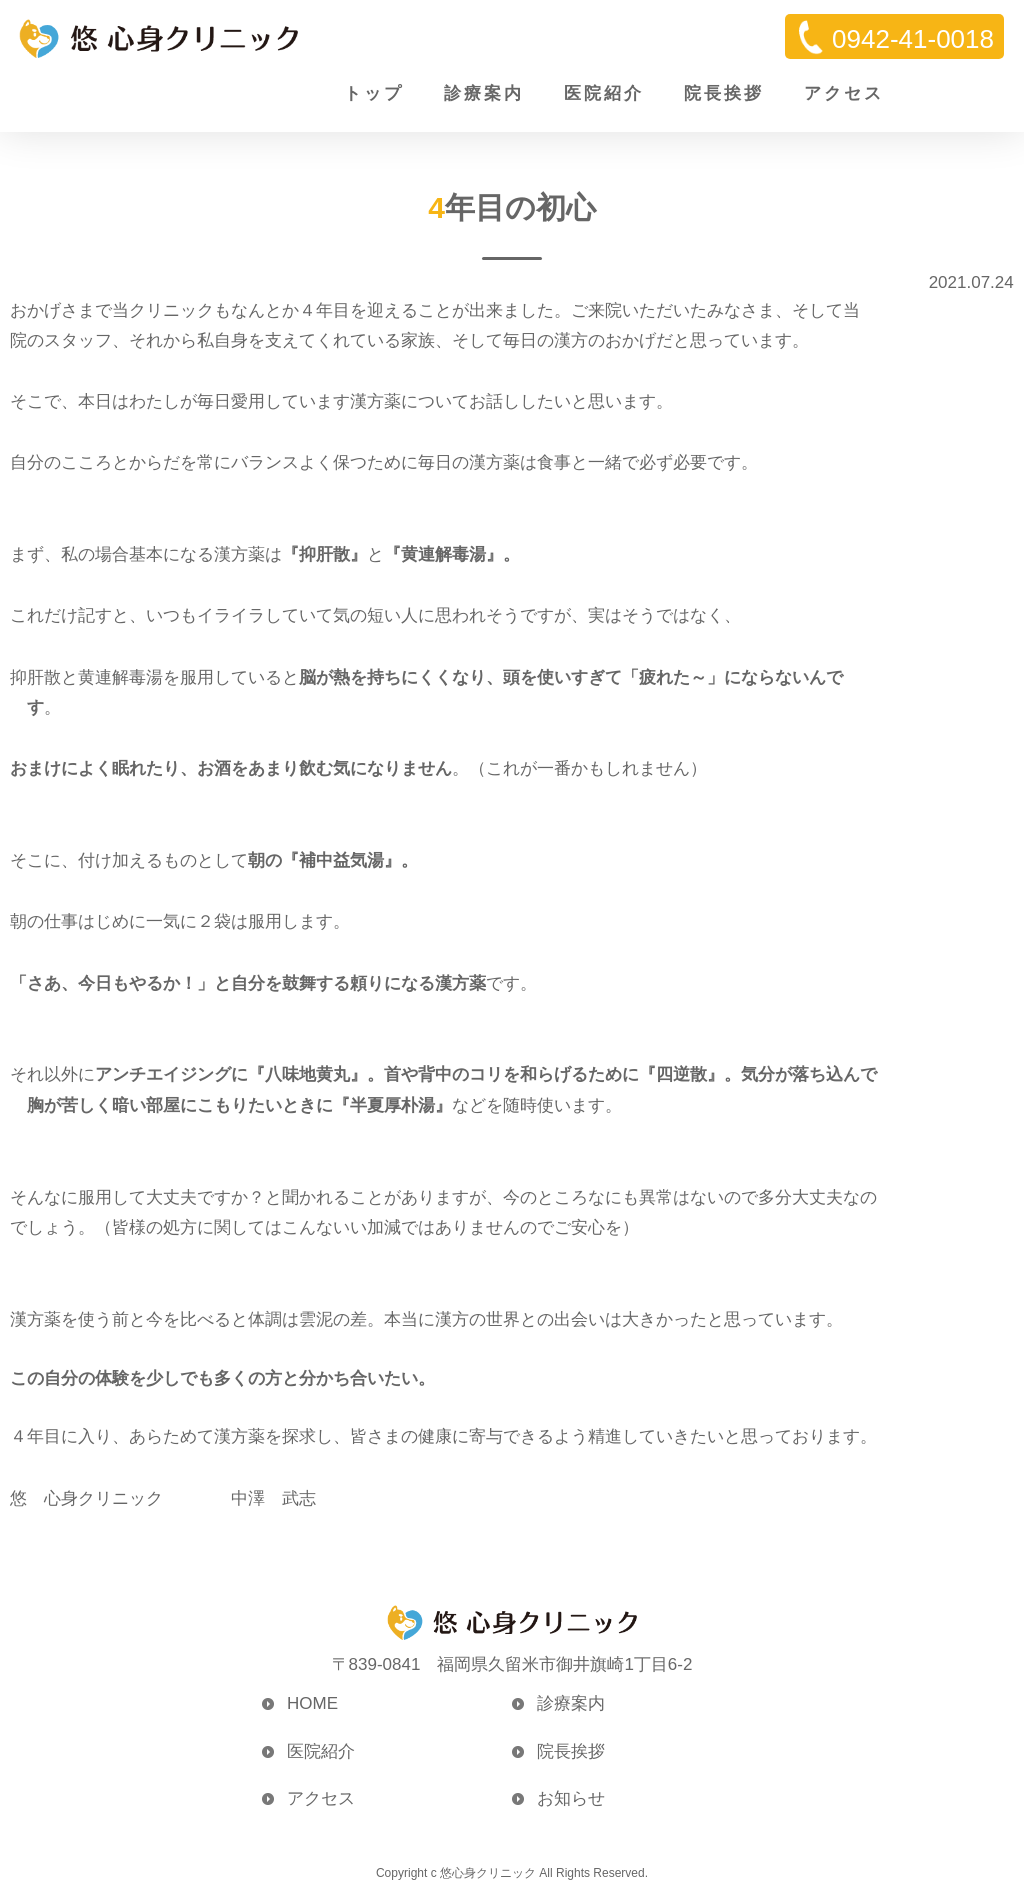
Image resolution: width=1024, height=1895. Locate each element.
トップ (374, 93)
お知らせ (571, 1798)
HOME (312, 1703)
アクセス (844, 93)
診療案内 (484, 93)
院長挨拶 (724, 93)
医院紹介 (604, 93)
